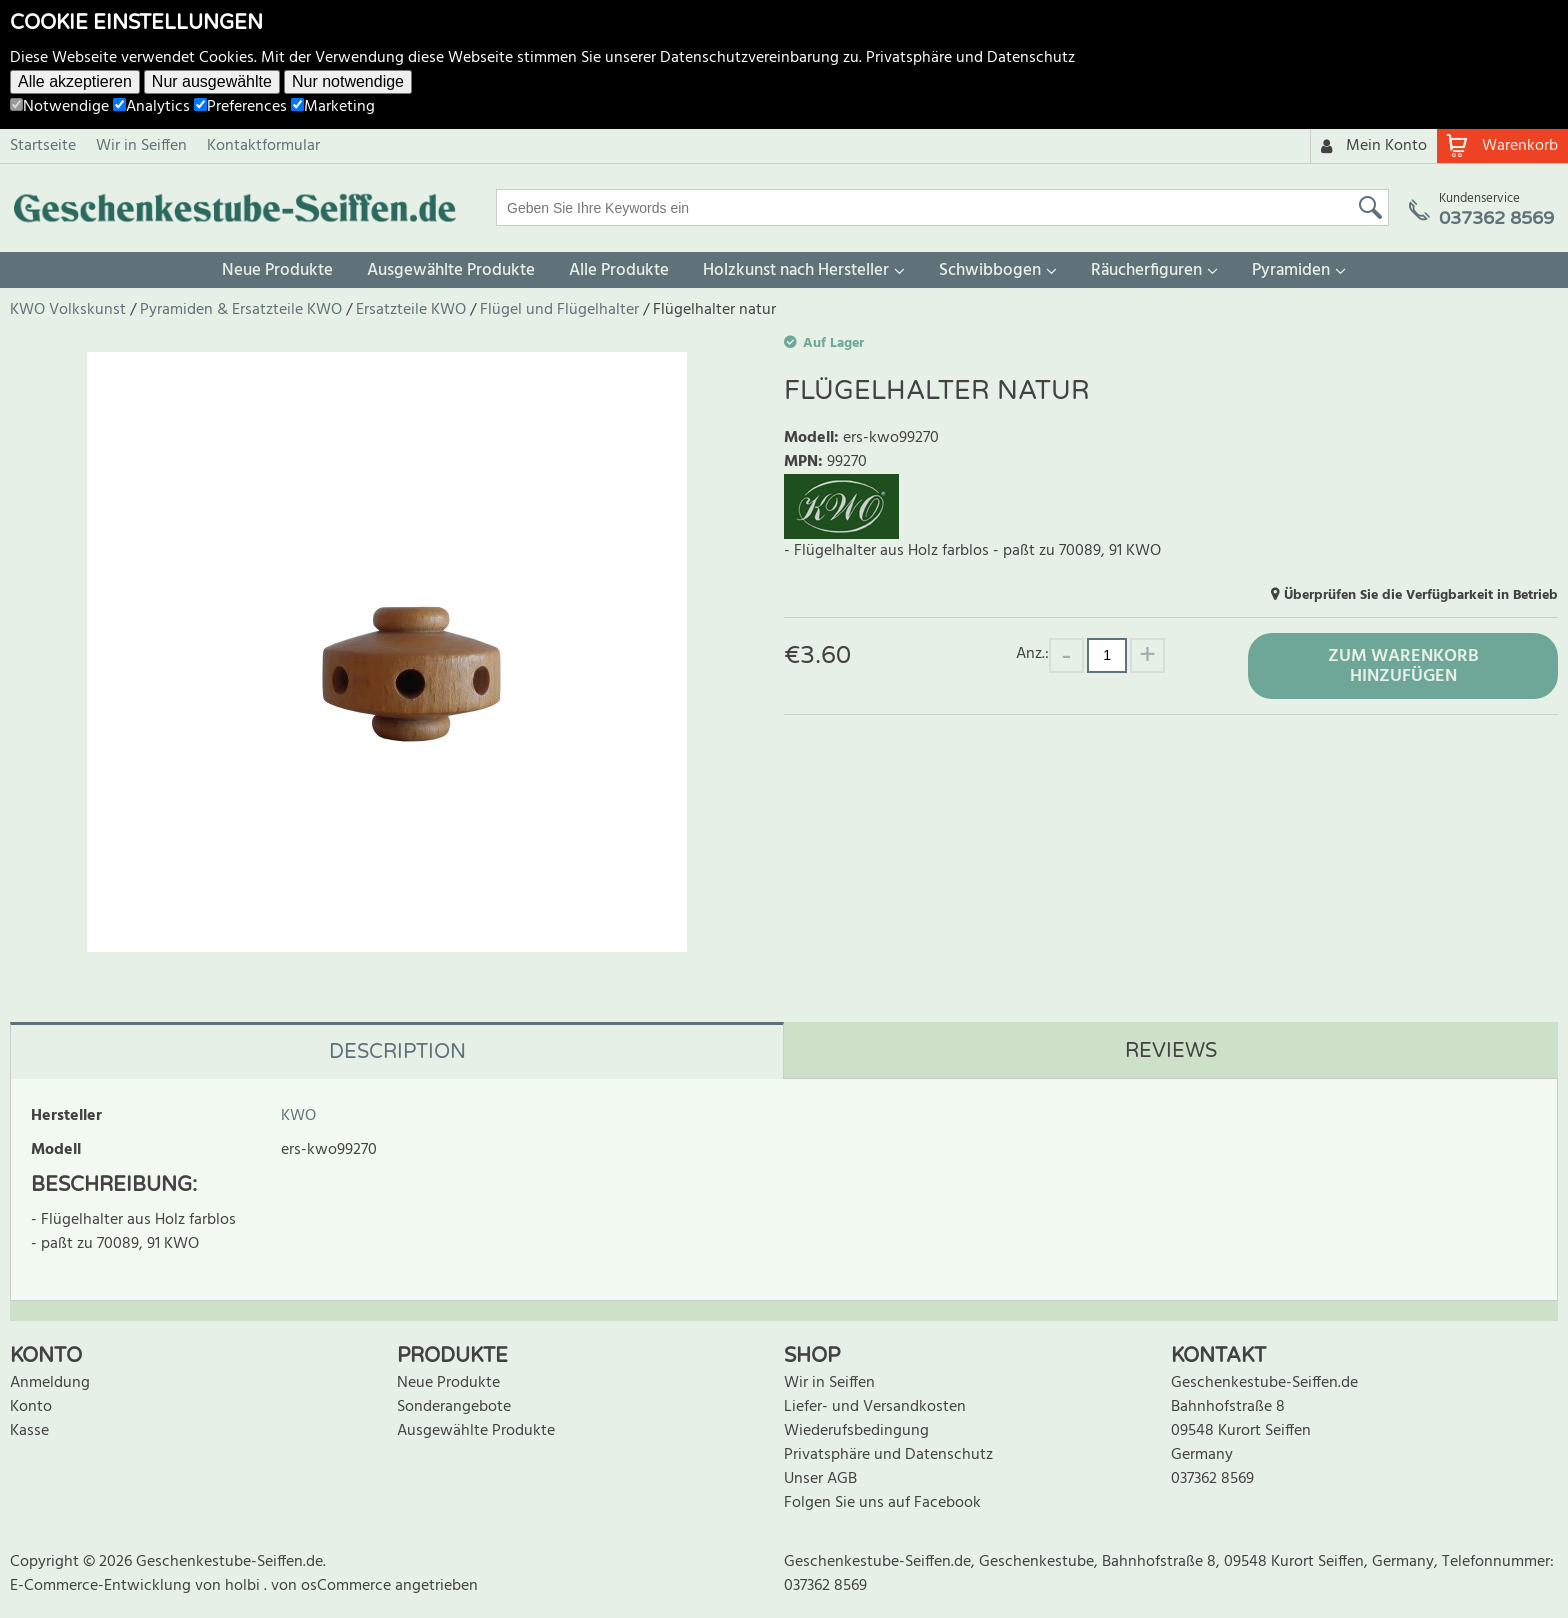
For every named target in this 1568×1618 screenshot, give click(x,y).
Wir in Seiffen (141, 146)
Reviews (1171, 1051)
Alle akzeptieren (75, 81)
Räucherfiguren (1146, 270)
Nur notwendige (348, 81)
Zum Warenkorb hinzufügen (1403, 666)
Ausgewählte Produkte (451, 270)
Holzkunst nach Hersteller (796, 270)
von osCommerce (333, 1586)
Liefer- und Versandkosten (875, 1407)
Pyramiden (1291, 270)
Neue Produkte (277, 270)
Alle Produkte (619, 270)
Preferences (240, 107)
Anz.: (1032, 653)
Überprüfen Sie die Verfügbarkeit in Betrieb (1421, 595)
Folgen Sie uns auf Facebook (882, 1503)
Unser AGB (820, 1479)
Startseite (43, 146)
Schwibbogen (990, 270)
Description (397, 1052)
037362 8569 (1212, 1479)
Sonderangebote (454, 1407)
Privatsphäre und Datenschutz (970, 58)
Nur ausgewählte (212, 81)
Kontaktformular (263, 146)
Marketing (333, 107)
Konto (31, 1407)
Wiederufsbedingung (856, 1431)
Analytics (151, 107)
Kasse (29, 1431)
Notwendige (59, 107)
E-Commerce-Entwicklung (102, 1586)
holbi (244, 1586)
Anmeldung (50, 1383)
